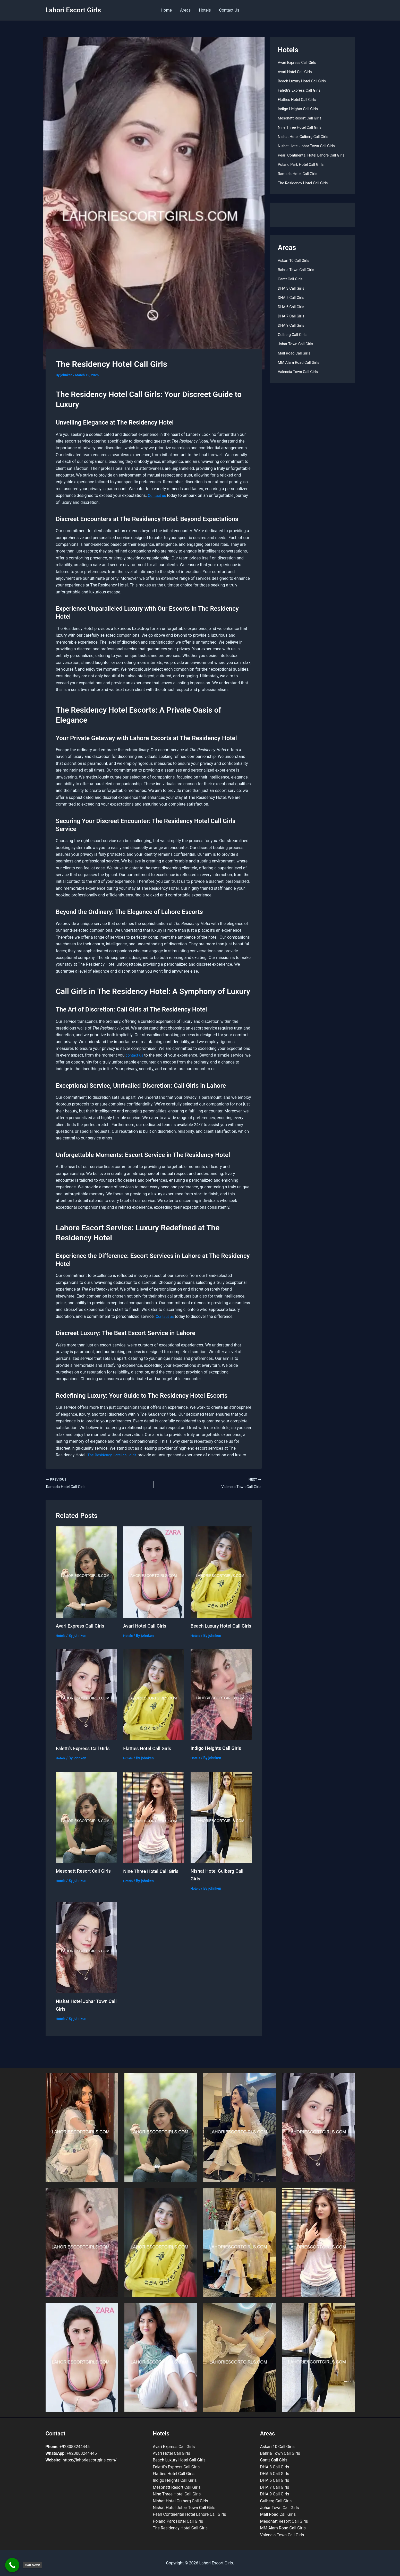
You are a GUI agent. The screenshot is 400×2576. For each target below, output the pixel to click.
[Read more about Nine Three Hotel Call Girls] (153, 1832)
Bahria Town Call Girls (298, 275)
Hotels (205, 10)
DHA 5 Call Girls (292, 303)
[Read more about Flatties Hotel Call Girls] (153, 1709)
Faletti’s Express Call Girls (85, 1764)
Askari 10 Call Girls (295, 266)
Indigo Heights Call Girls (218, 1763)
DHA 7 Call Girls (292, 322)
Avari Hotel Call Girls (147, 1633)
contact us (135, 1055)
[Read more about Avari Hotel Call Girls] (153, 1579)
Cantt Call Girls (291, 285)
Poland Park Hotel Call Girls (303, 170)
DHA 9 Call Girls (292, 331)
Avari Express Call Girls (82, 1633)
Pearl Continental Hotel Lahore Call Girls (189, 2514)
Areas (185, 10)
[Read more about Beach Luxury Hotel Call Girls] (221, 1579)
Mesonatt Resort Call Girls (86, 1886)
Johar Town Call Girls (297, 350)
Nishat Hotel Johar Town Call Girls (309, 145)
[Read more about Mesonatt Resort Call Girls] (86, 1832)
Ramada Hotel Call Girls (299, 179)
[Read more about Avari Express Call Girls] (86, 1579)
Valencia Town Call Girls (300, 377)
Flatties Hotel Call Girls (149, 1764)
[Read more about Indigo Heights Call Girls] (221, 1709)
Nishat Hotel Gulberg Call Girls (305, 136)
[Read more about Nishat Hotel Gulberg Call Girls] (221, 1832)
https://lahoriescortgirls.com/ (81, 2460)
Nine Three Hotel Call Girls (153, 1886)
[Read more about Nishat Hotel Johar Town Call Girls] (86, 1962)
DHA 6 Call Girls (292, 312)
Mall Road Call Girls (295, 359)
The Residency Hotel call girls (114, 1455)
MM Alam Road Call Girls (301, 368)
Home (166, 10)
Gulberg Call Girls (294, 340)
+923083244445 (68, 2446)
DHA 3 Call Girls (292, 294)
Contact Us (229, 10)
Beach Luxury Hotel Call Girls (304, 81)
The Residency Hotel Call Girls (305, 189)
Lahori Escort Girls (73, 10)
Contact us (158, 495)
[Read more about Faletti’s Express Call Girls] (86, 1709)
